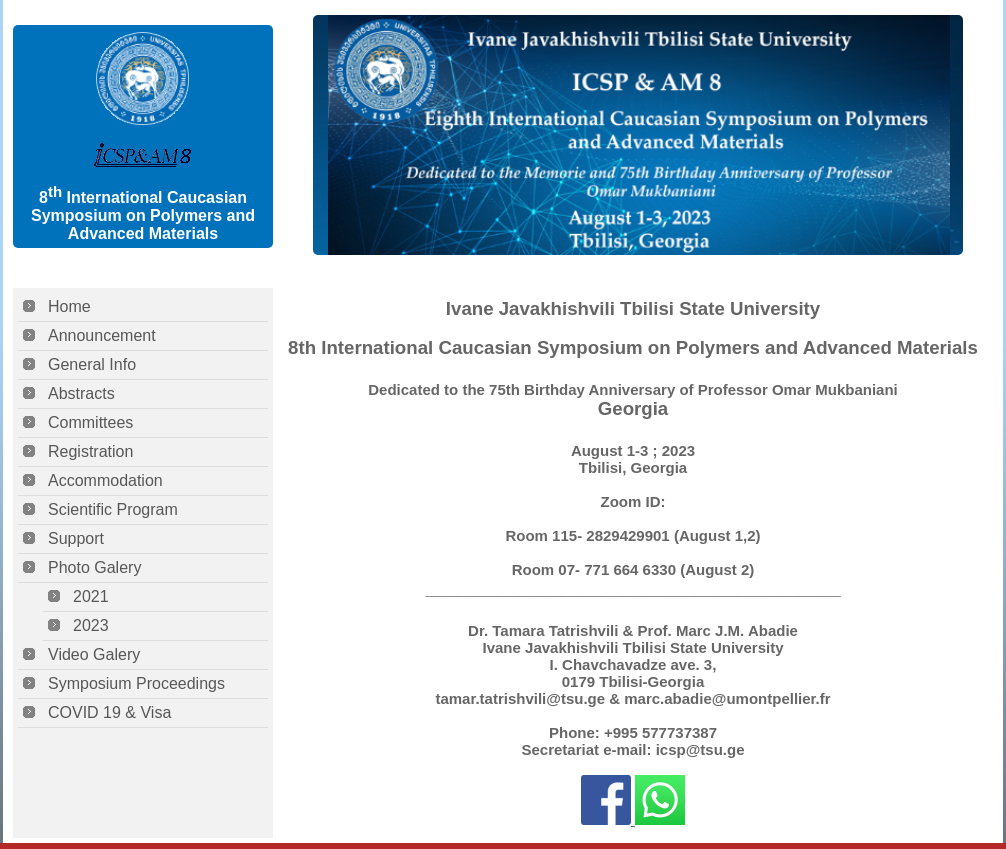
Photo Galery (94, 567)
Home (69, 306)
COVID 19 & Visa (109, 712)
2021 (91, 596)
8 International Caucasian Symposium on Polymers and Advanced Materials (143, 215)
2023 (91, 625)
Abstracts (81, 393)
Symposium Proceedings (136, 683)
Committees (90, 422)
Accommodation (105, 480)
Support (76, 538)
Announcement (102, 335)
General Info (92, 364)
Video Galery (94, 654)
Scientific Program (113, 509)
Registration (90, 451)
